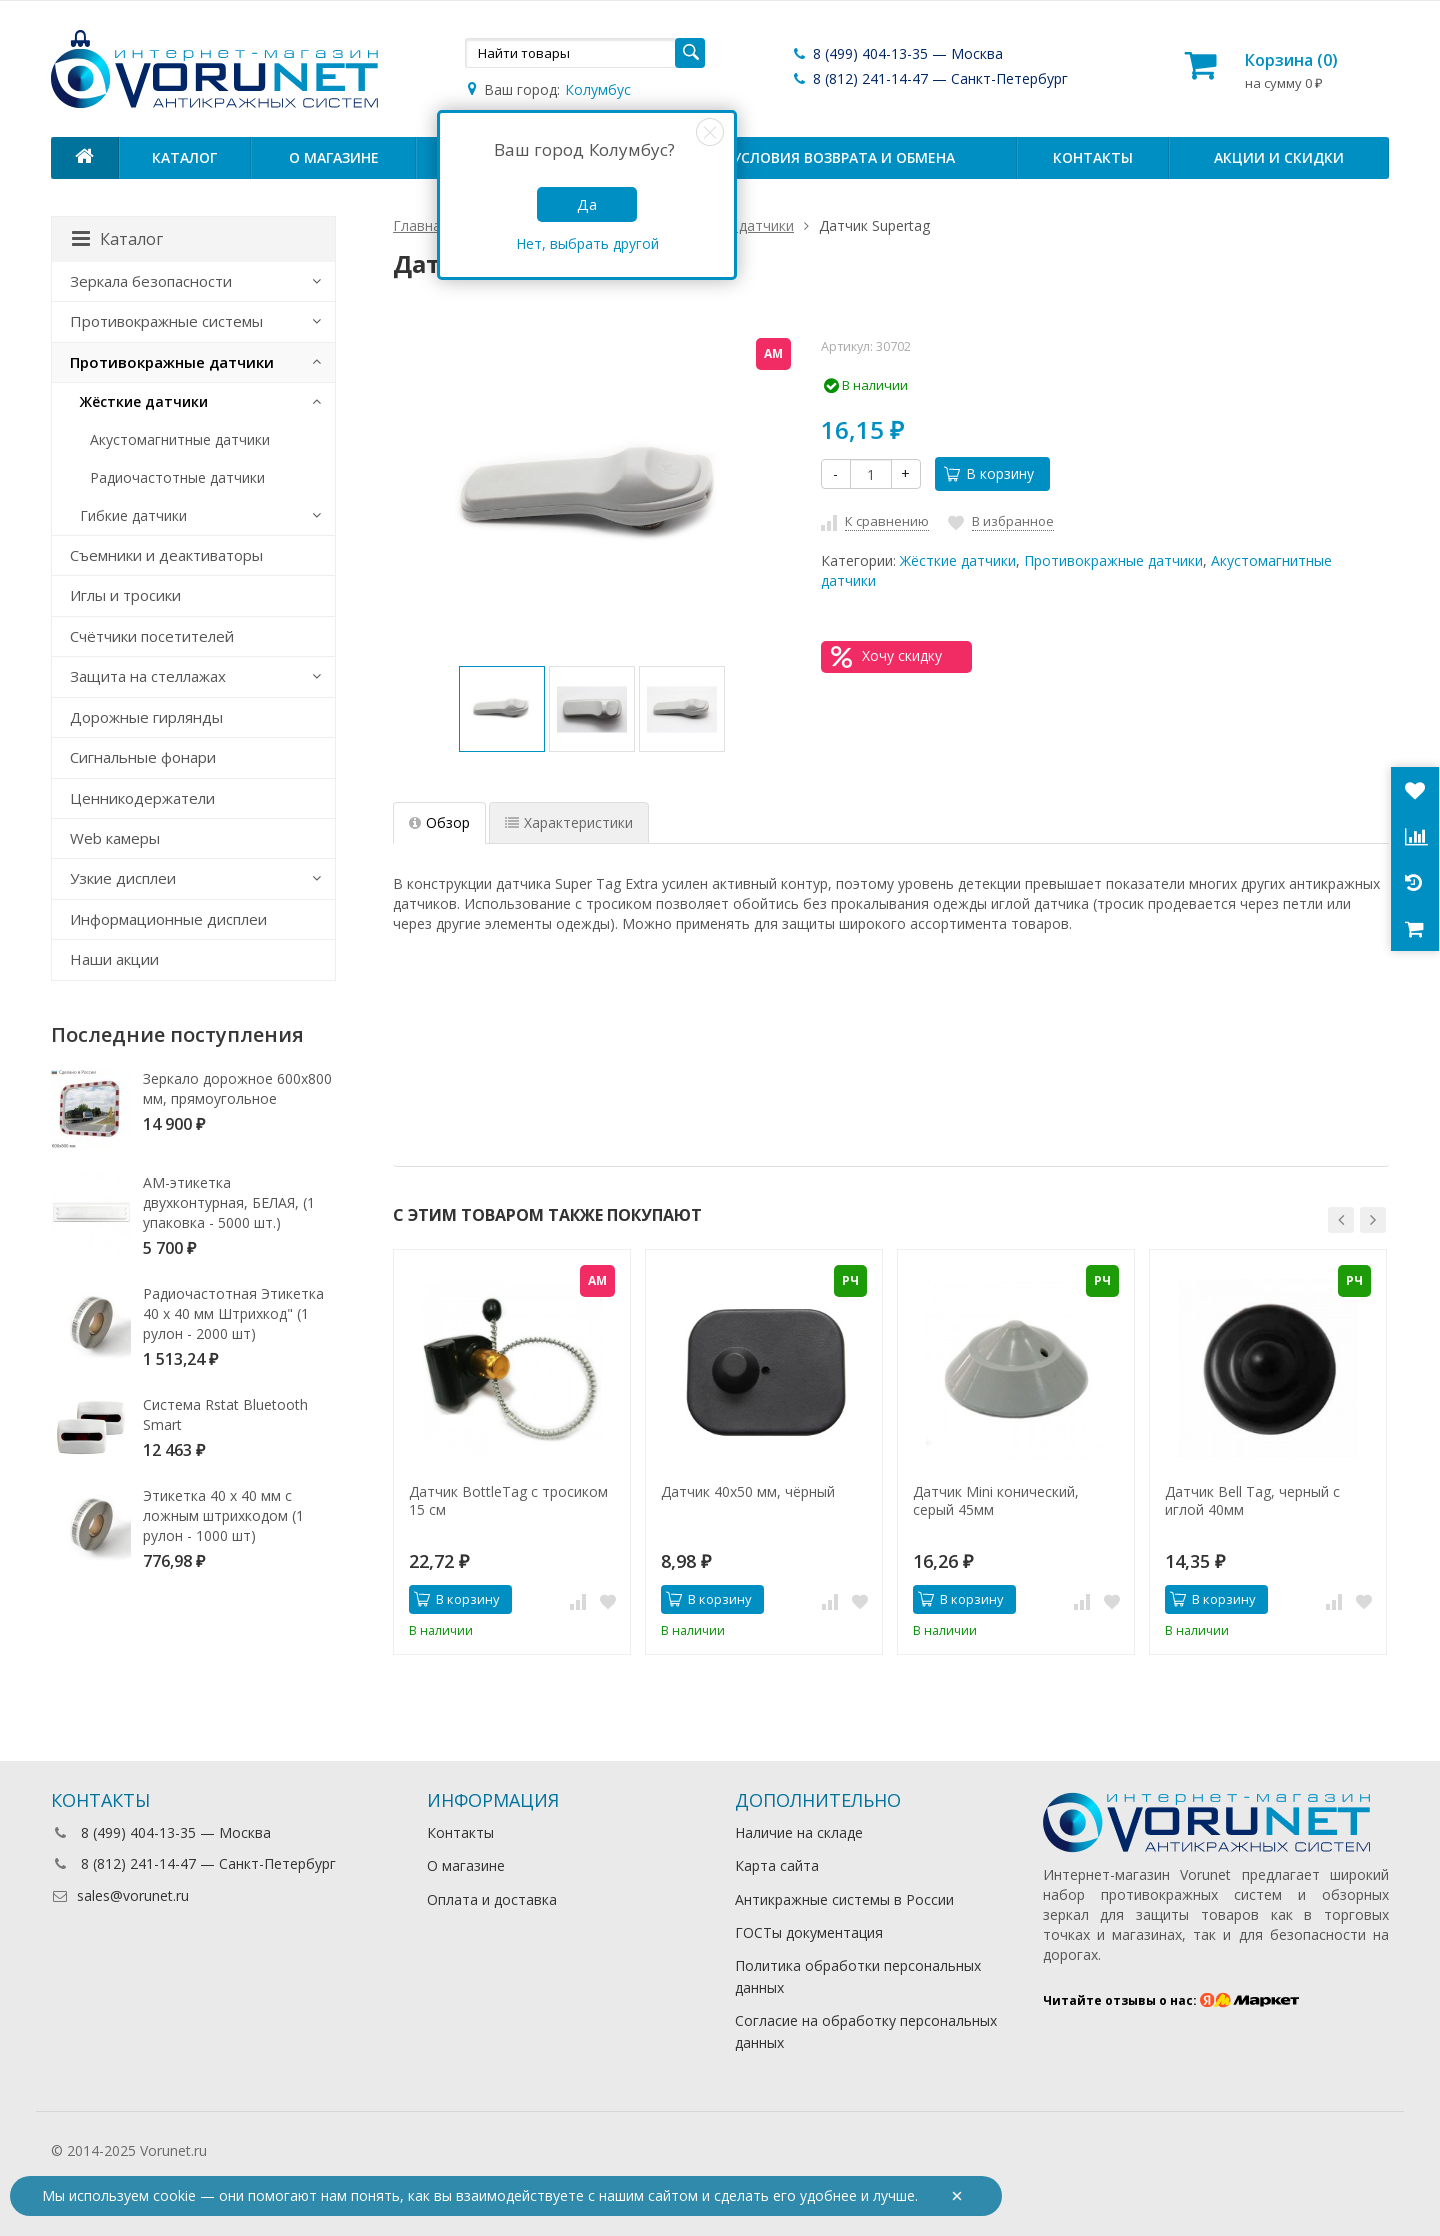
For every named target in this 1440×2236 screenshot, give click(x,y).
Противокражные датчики (1113, 560)
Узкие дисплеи (123, 878)
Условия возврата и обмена (843, 157)
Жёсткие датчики (958, 560)
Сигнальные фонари (143, 757)
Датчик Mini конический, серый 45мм (996, 1501)
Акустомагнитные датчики (180, 439)
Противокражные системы (166, 321)
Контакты (1093, 157)
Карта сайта (777, 1865)
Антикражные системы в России (844, 1899)
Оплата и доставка (492, 1899)
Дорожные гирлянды (146, 717)
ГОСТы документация (809, 1932)
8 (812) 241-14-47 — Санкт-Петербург (929, 78)
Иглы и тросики (125, 595)
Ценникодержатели (142, 798)
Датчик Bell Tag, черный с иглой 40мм (1252, 1501)
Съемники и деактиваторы (166, 555)
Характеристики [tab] (569, 822)
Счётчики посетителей (152, 636)
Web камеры (115, 838)
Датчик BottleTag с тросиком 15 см (508, 1501)
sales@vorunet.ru (120, 1895)
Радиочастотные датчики (177, 477)
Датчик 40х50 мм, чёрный (748, 1492)
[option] (502, 709)
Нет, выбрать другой (587, 243)
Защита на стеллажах (148, 676)
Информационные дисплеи (168, 919)
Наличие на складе (799, 1832)
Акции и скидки (1279, 157)
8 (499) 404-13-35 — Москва (897, 53)
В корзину (989, 473)
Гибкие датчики (133, 515)
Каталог (184, 157)
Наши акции (114, 959)
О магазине (334, 157)
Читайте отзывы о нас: (1171, 2000)
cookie (174, 2195)
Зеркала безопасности (151, 281)
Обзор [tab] (439, 822)
